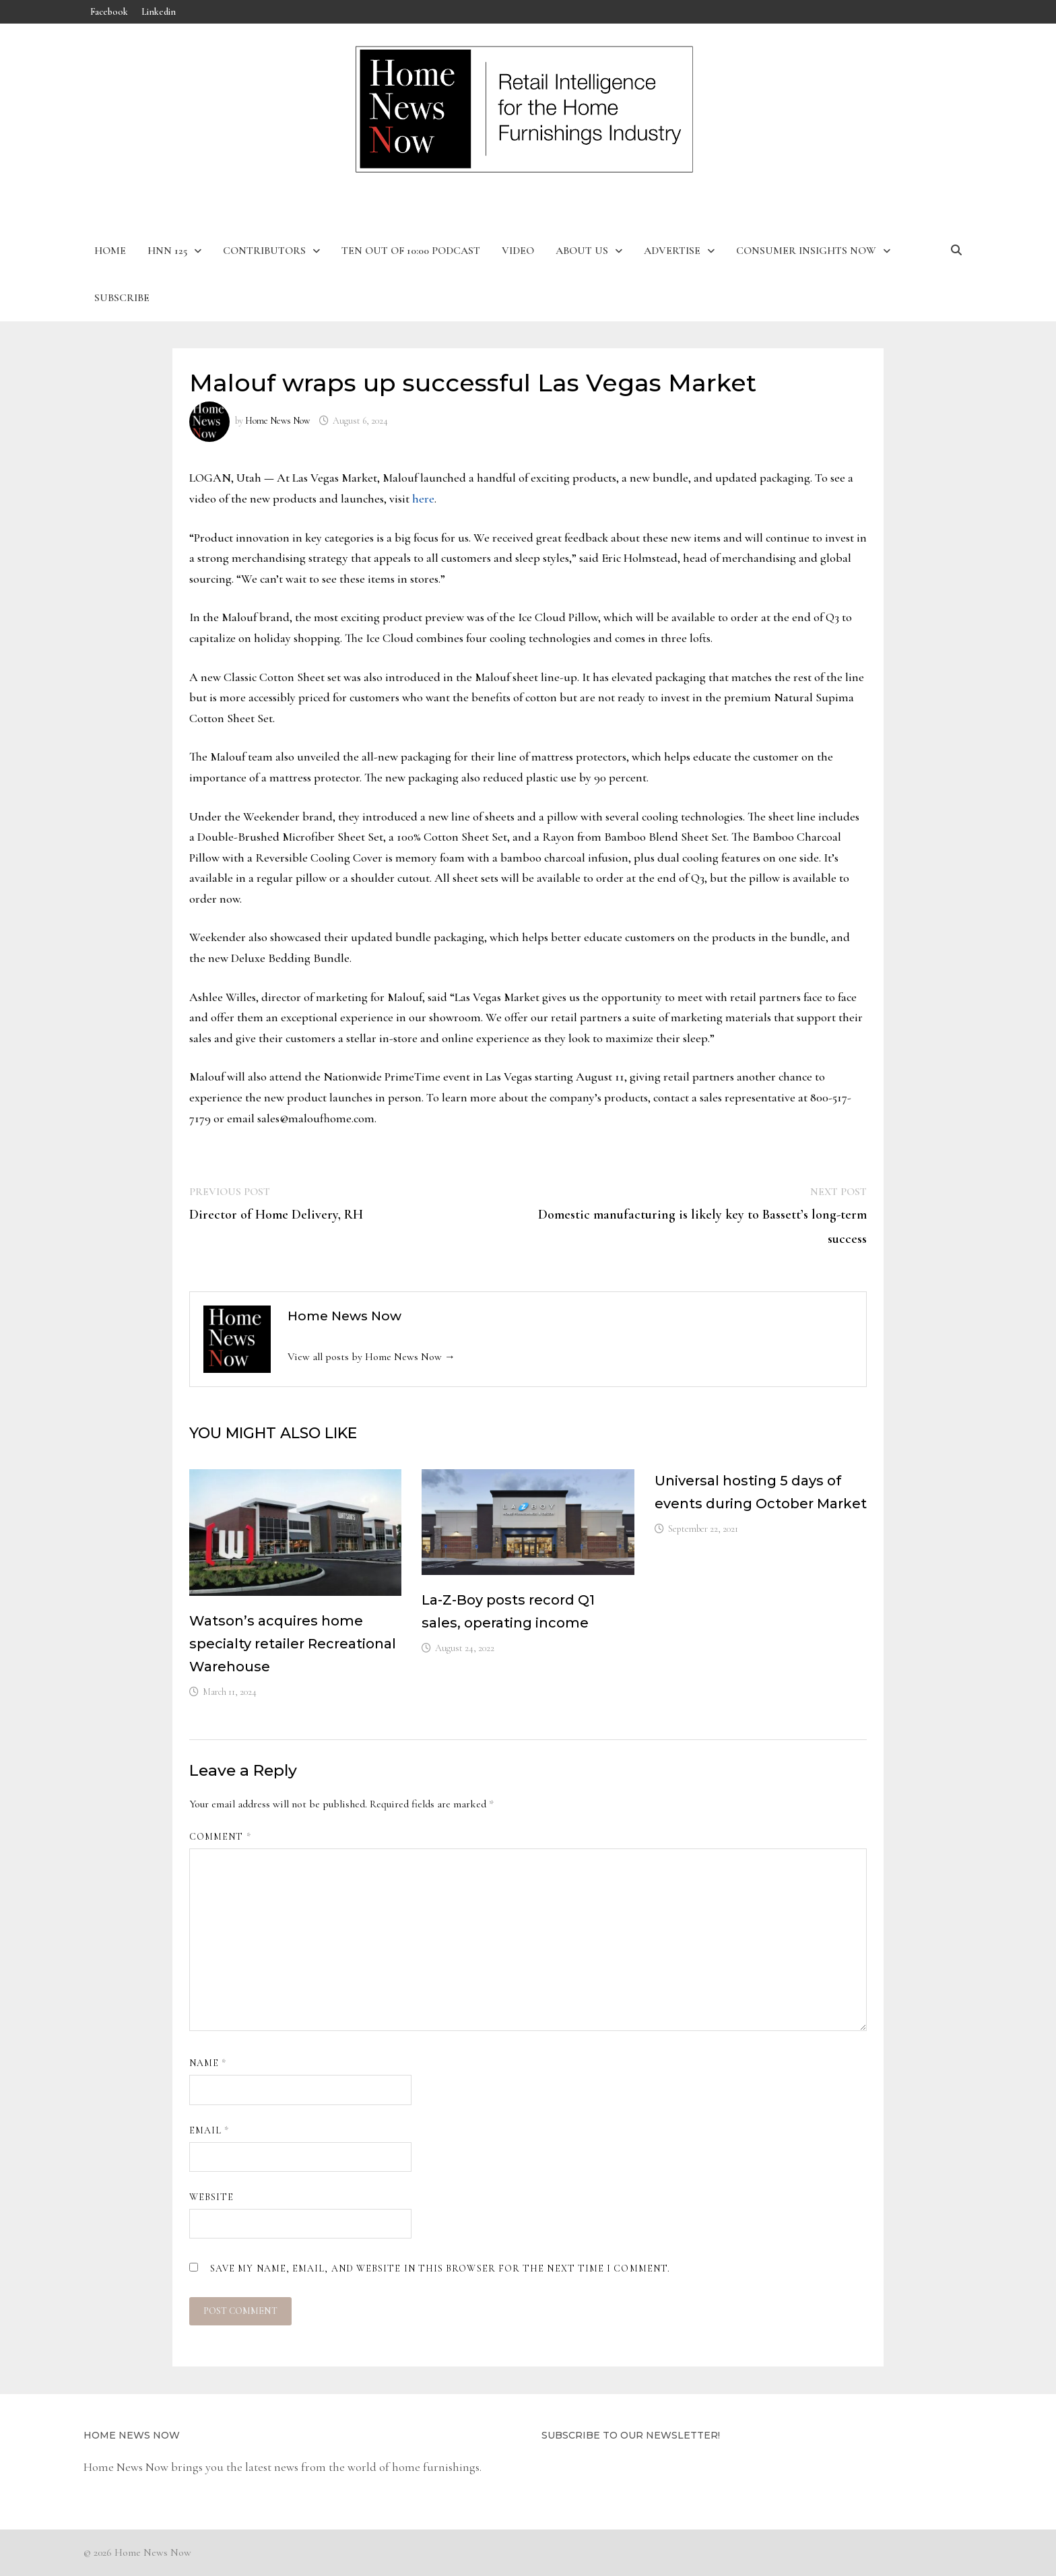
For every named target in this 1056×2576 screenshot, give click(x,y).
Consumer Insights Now (806, 250)
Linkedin (158, 12)
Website (211, 2197)
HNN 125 (167, 250)
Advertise (672, 250)
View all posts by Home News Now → (371, 1356)
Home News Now (277, 420)
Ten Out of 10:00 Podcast (410, 250)
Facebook (109, 12)
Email (209, 2130)
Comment (220, 1836)
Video (518, 250)
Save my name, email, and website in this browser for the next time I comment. (440, 2268)
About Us (582, 250)
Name (207, 2063)
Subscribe (122, 297)
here (423, 498)
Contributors (264, 250)
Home (110, 250)
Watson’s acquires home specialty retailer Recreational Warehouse (292, 1644)
